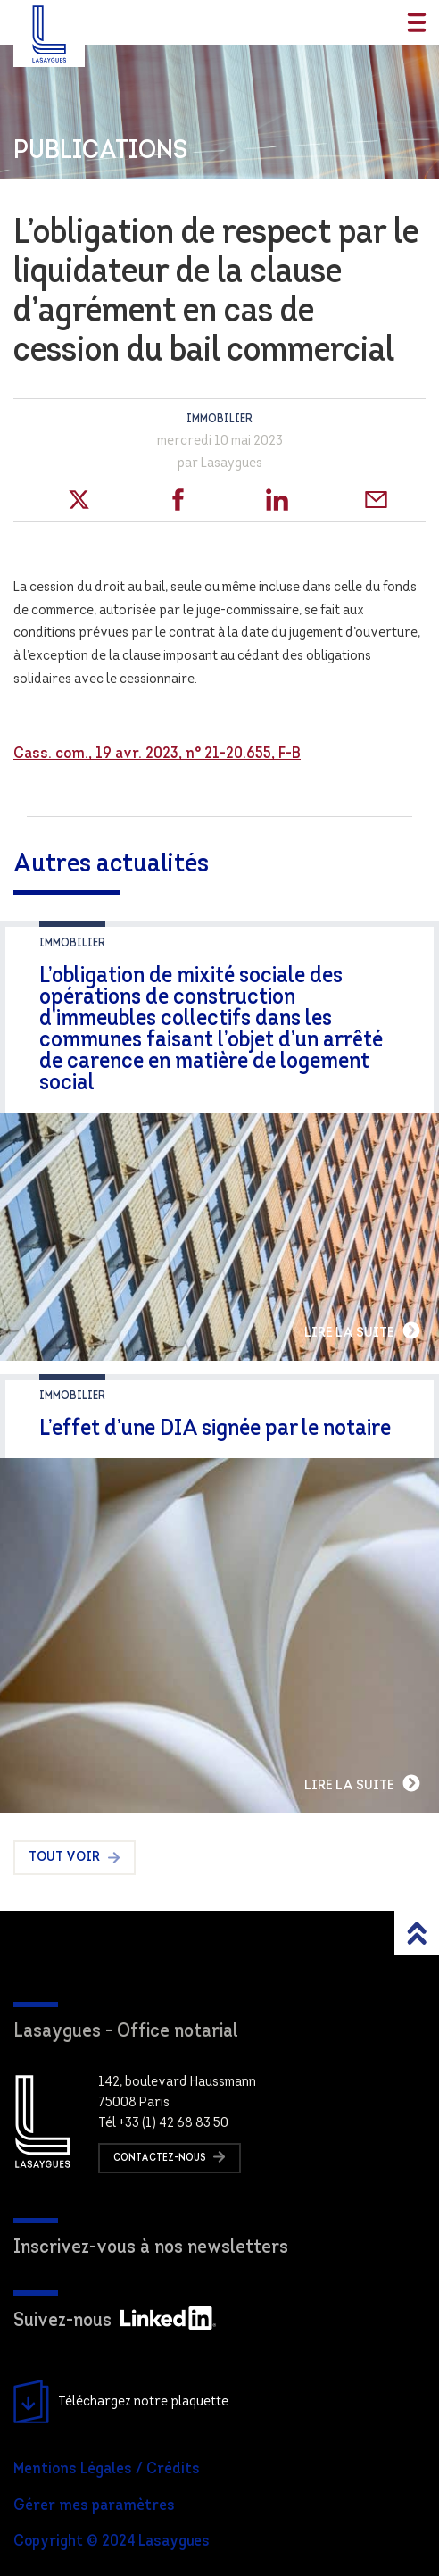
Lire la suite (362, 1330)
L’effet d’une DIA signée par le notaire (215, 1429)
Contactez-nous (169, 2156)
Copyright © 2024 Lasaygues (111, 2541)
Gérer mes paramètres (94, 2505)
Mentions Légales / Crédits (106, 2469)
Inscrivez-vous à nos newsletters (150, 2248)
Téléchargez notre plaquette (120, 2402)
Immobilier (219, 419)
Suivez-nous (114, 2321)
